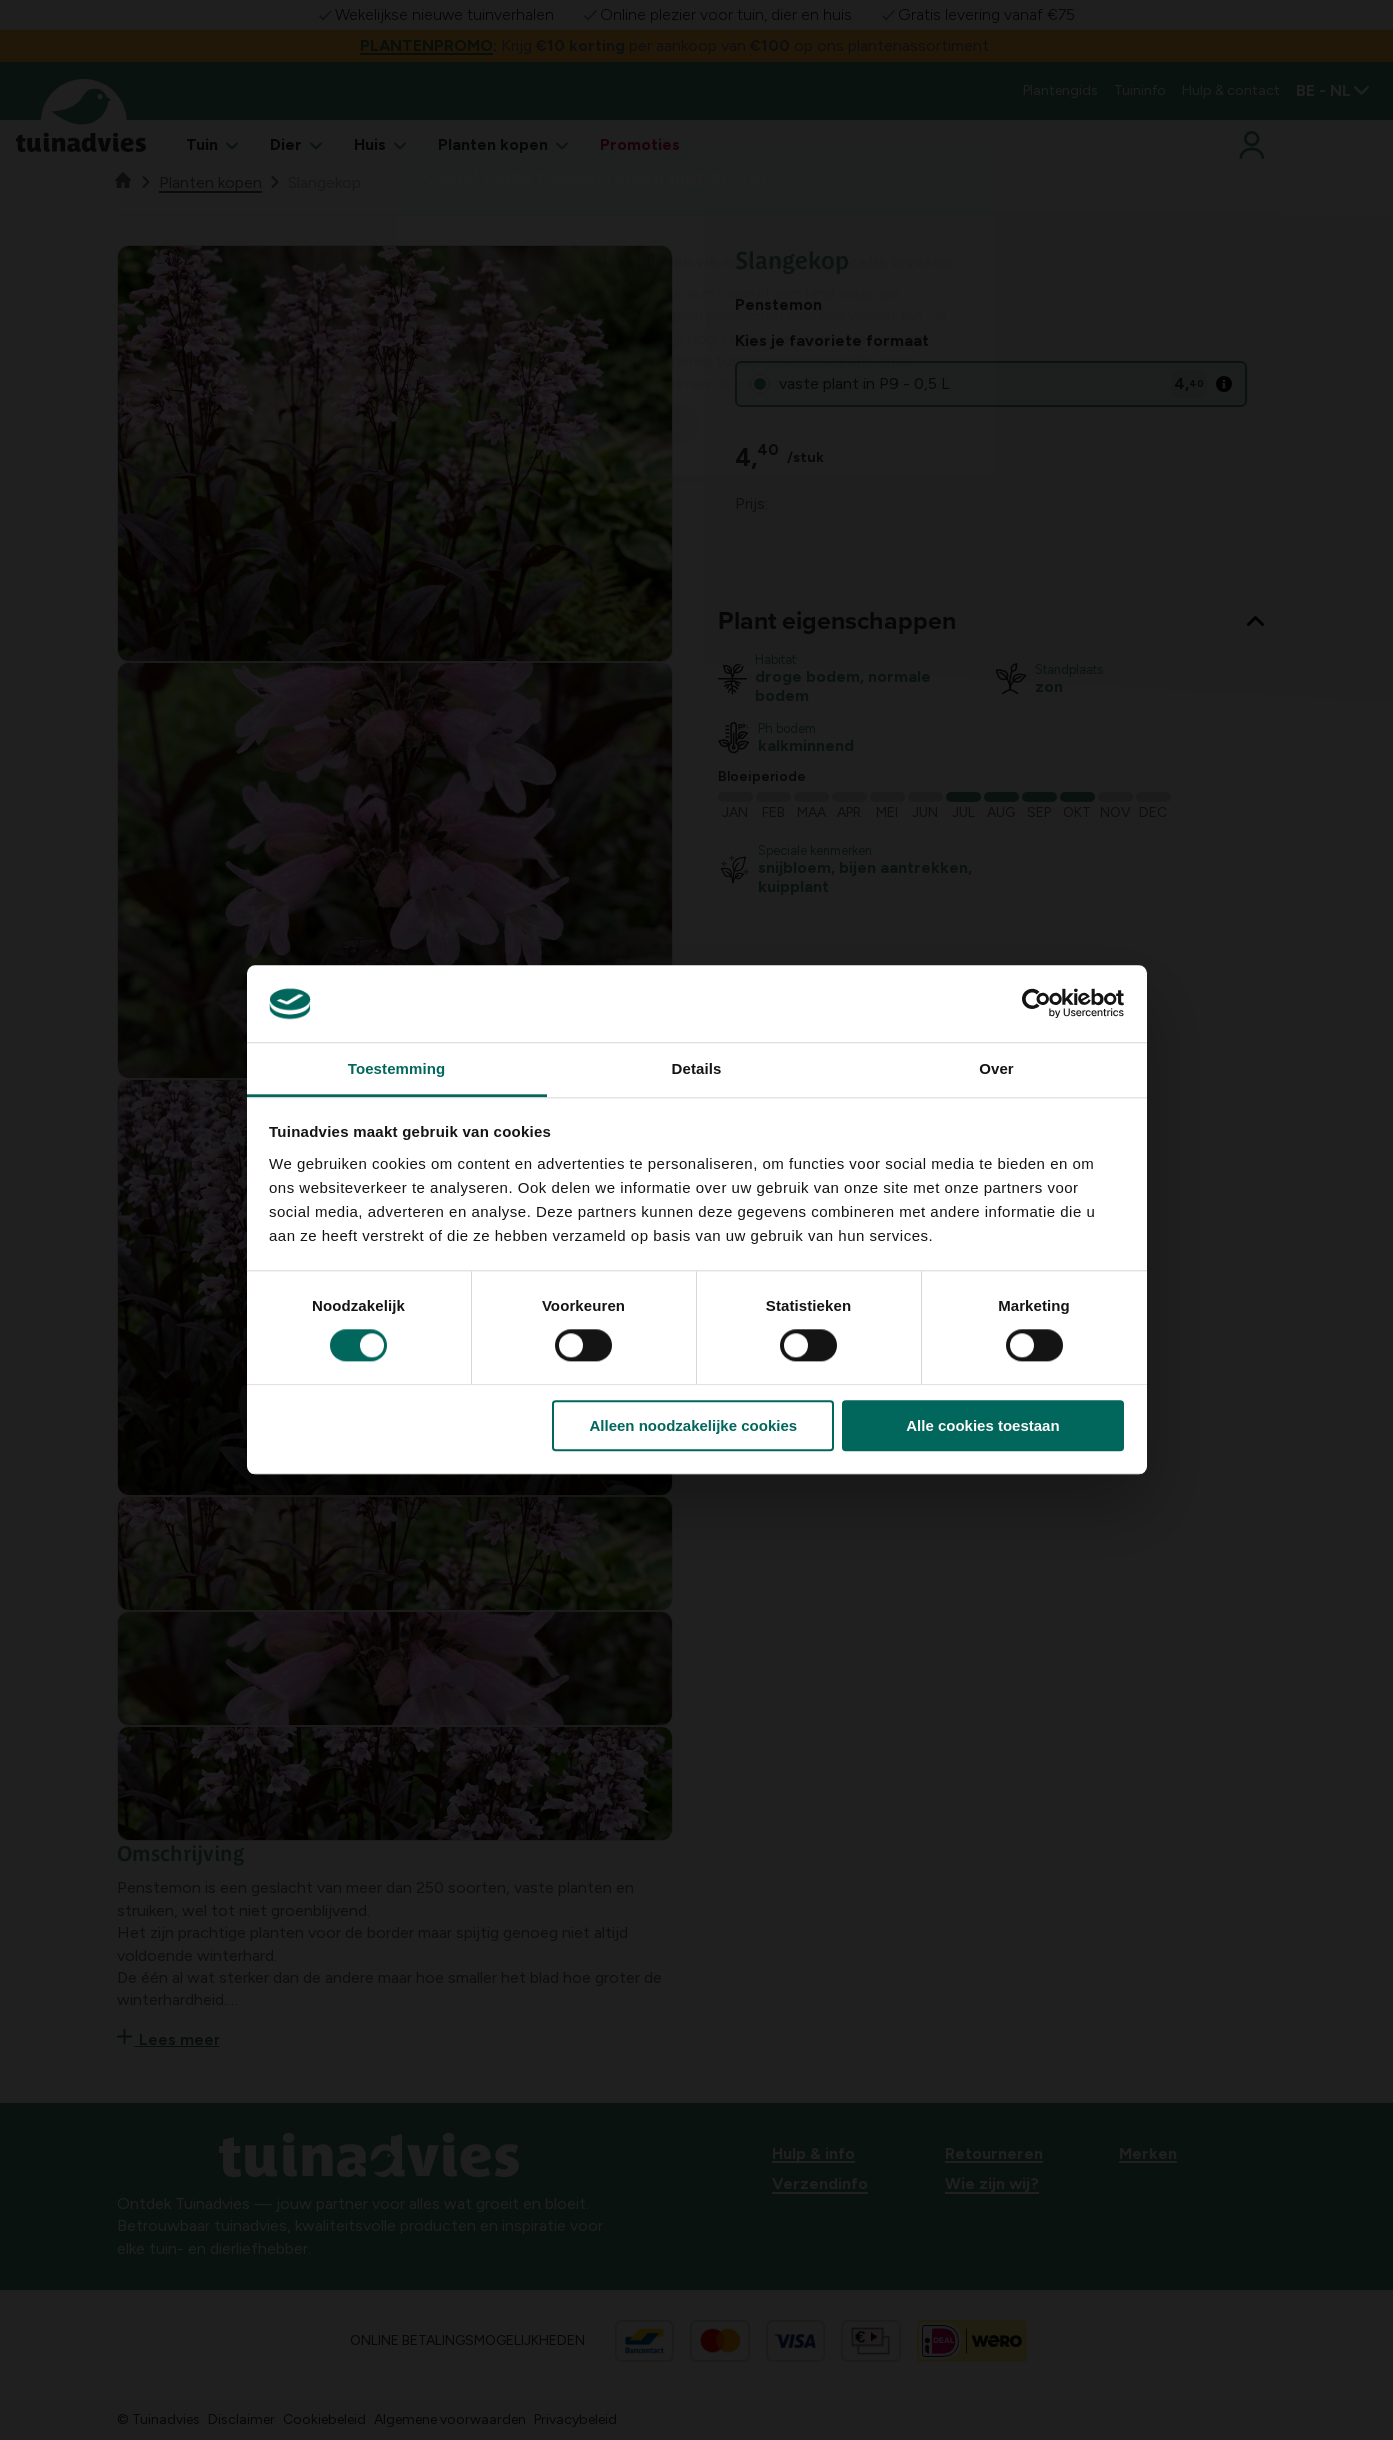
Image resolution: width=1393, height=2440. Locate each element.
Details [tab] (697, 1068)
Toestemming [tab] (397, 1068)
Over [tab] (996, 1068)
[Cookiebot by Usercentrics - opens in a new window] (1036, 1004)
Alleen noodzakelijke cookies (694, 1425)
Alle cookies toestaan (982, 1425)
